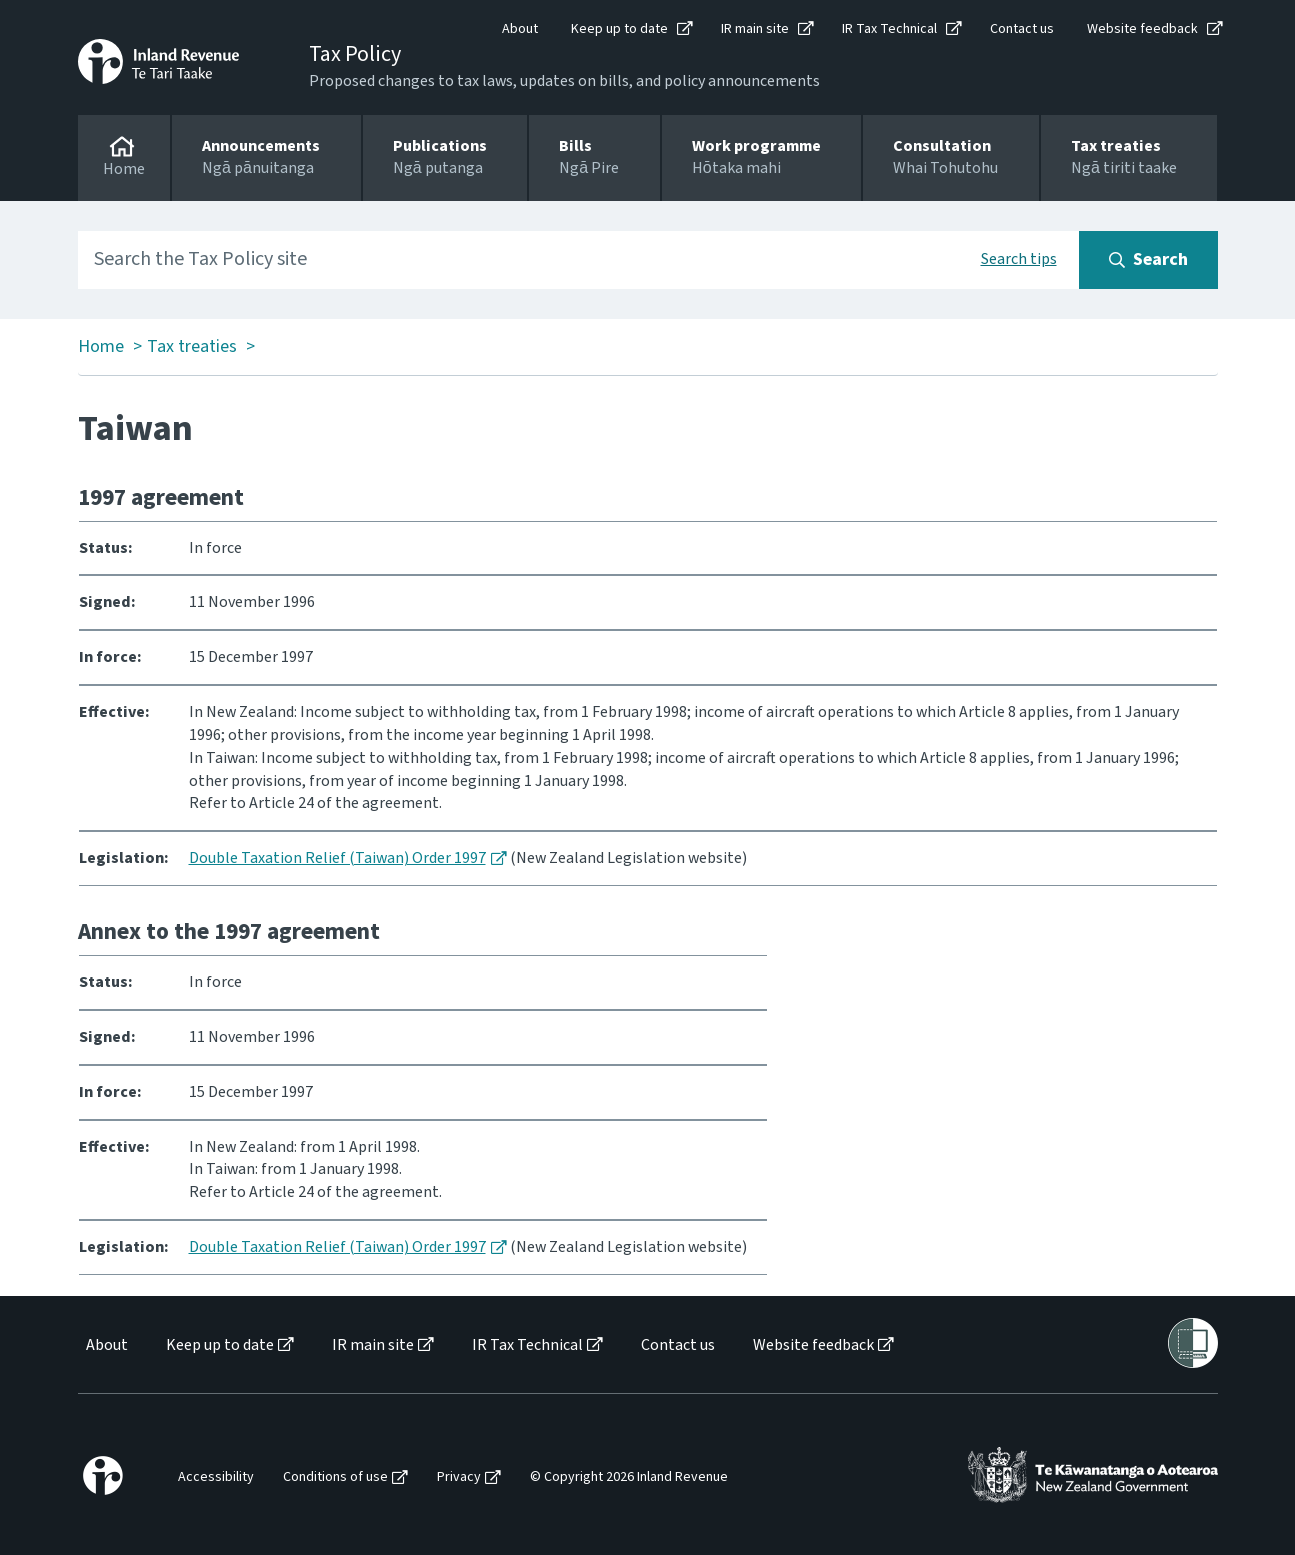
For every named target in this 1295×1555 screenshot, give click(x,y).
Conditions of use (335, 1477)
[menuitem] (105, 1345)
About (520, 29)
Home (101, 347)
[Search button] (1148, 260)
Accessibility (216, 1477)
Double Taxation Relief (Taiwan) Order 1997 (337, 858)
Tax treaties (192, 347)
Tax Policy (355, 54)
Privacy (459, 1477)
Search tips (1019, 259)
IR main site (755, 29)
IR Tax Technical (889, 29)
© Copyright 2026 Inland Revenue (629, 1477)
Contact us (1022, 29)
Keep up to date (619, 29)
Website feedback (1142, 29)
